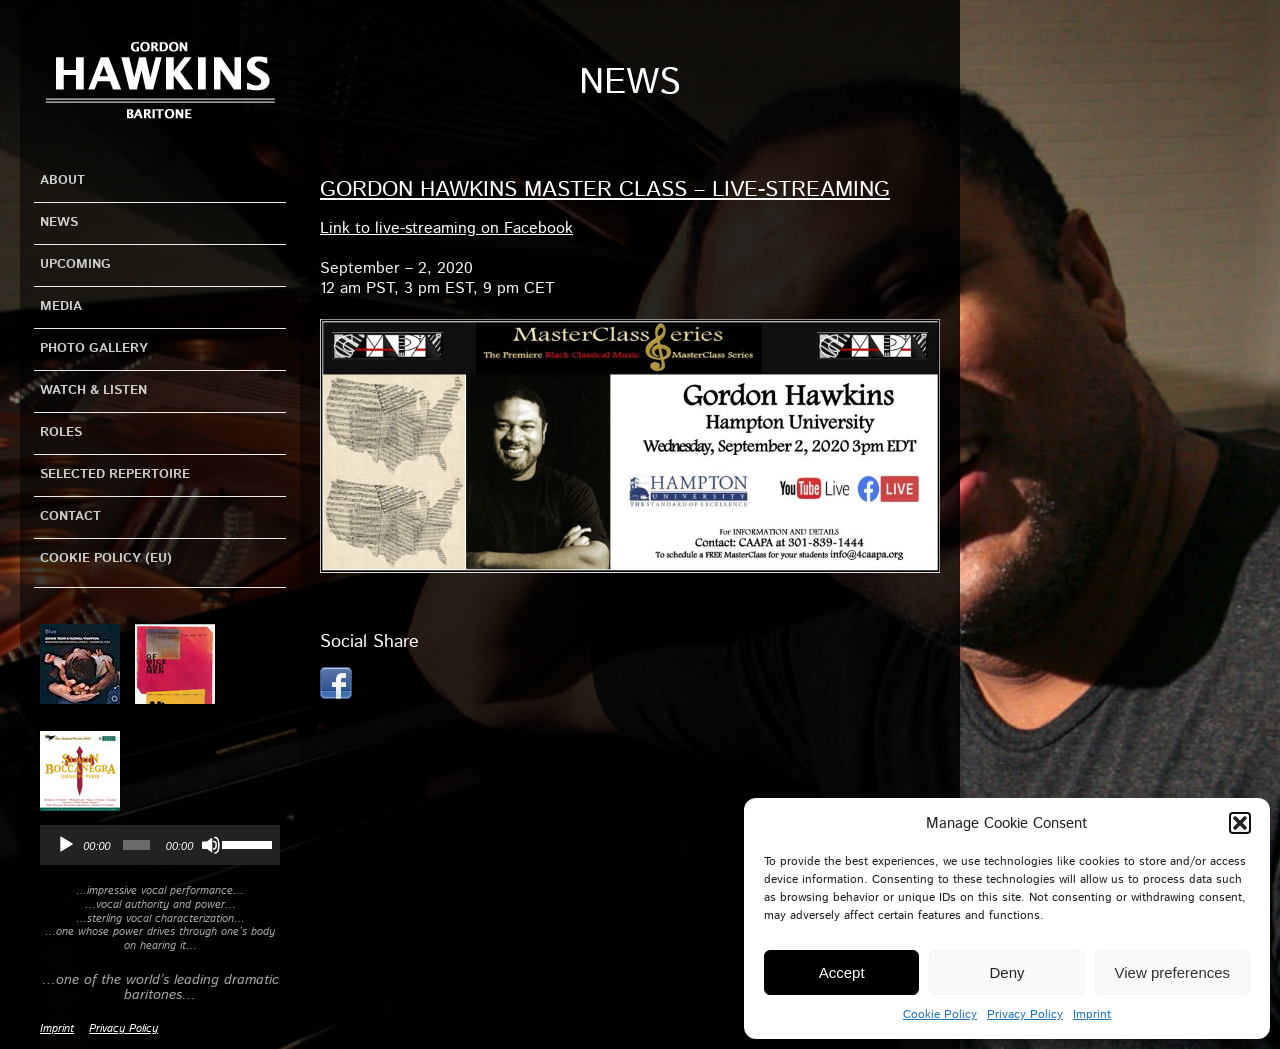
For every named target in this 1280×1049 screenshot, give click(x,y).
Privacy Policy (1025, 1014)
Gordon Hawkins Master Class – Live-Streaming (605, 190)
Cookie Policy (940, 1014)
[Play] (66, 845)
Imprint (1092, 1014)
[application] (160, 845)
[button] (1240, 823)
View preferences (1173, 972)
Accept (842, 972)
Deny (1006, 972)
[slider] (136, 845)
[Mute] (211, 845)
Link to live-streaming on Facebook (446, 228)
